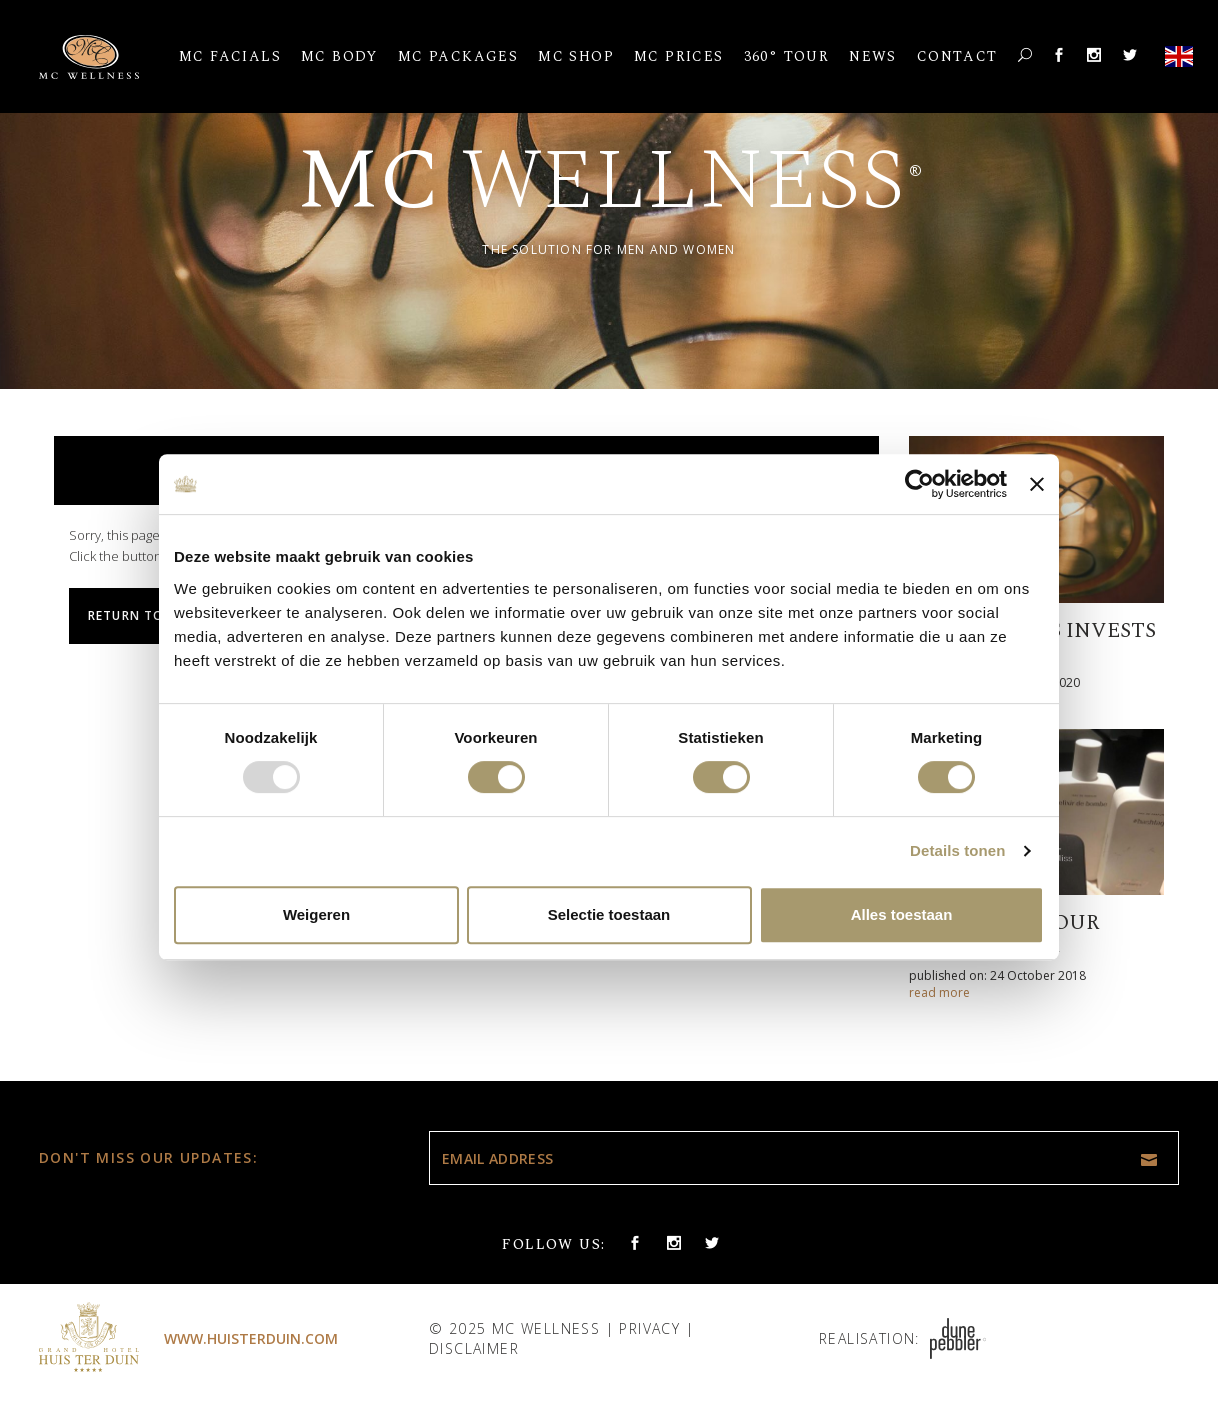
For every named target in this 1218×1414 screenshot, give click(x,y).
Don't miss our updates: (148, 1157)
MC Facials (230, 56)
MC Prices (679, 56)
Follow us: (553, 1244)
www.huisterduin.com (251, 1338)
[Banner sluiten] (1037, 484)
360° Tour (787, 56)
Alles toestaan (902, 914)
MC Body (339, 56)
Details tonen (957, 850)
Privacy (649, 1328)
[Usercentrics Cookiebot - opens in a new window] (919, 484)
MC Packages (458, 56)
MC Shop (576, 56)
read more (939, 992)
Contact (957, 56)
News (873, 56)
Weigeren (316, 914)
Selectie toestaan (609, 914)
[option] (609, 194)
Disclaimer (474, 1348)
